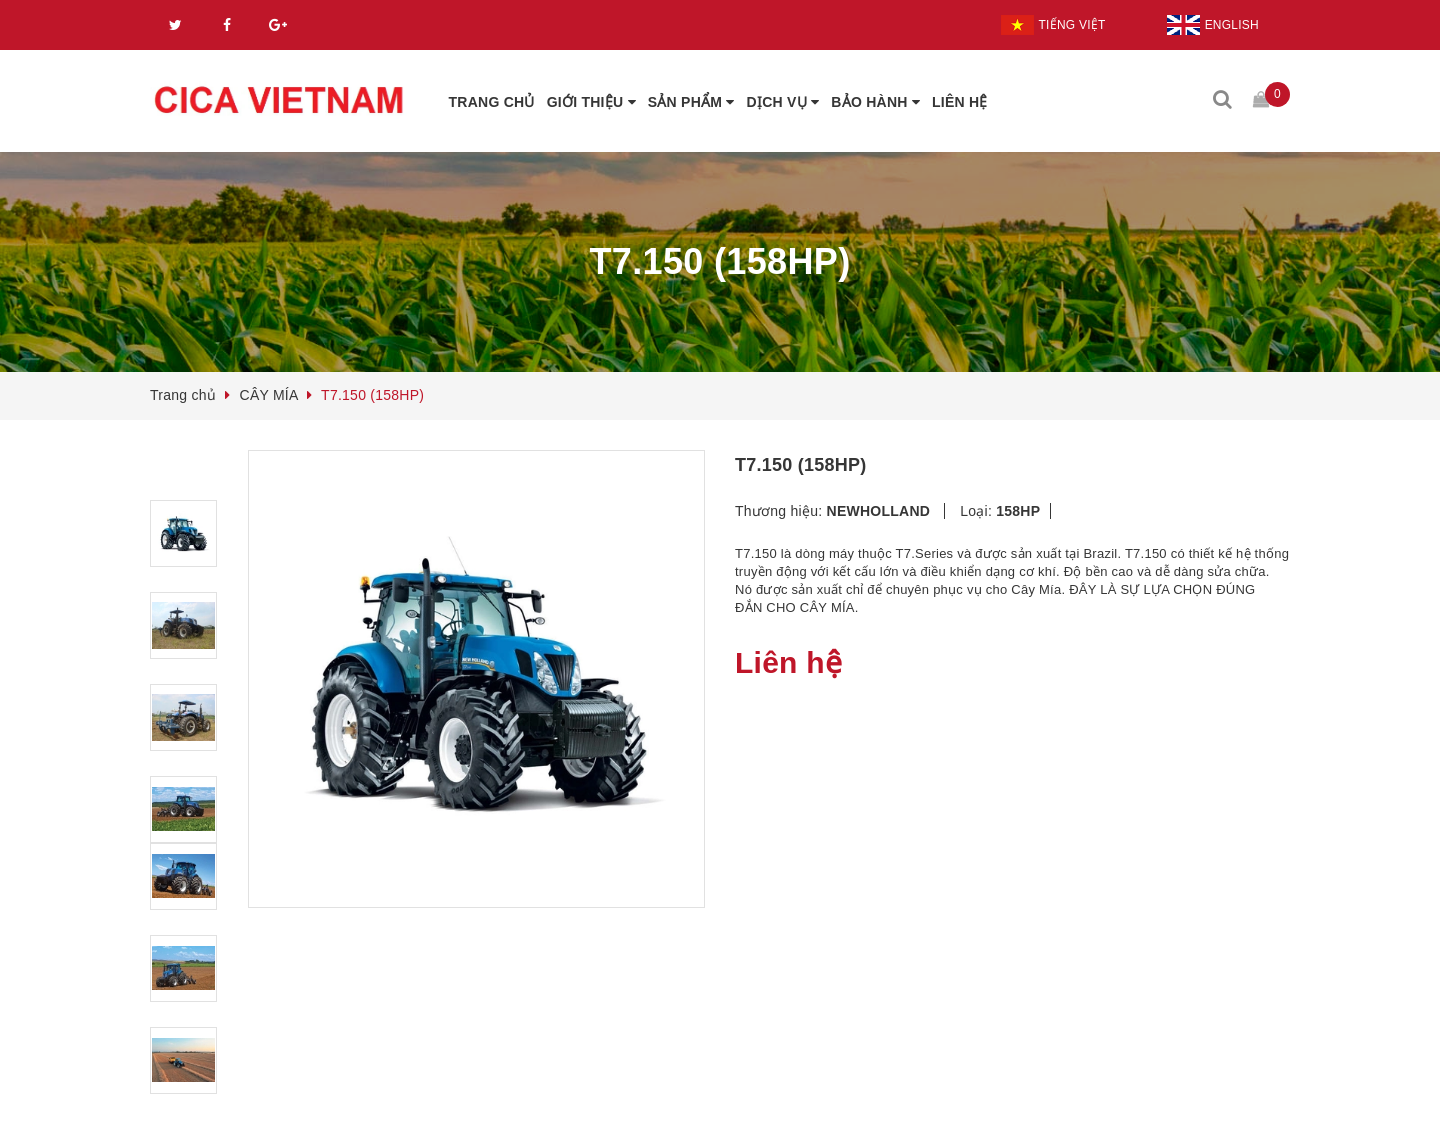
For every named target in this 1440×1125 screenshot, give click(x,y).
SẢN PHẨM (691, 102)
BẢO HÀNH (875, 102)
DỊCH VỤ (783, 102)
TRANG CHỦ (492, 102)
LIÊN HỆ (960, 102)
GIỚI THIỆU (591, 102)
